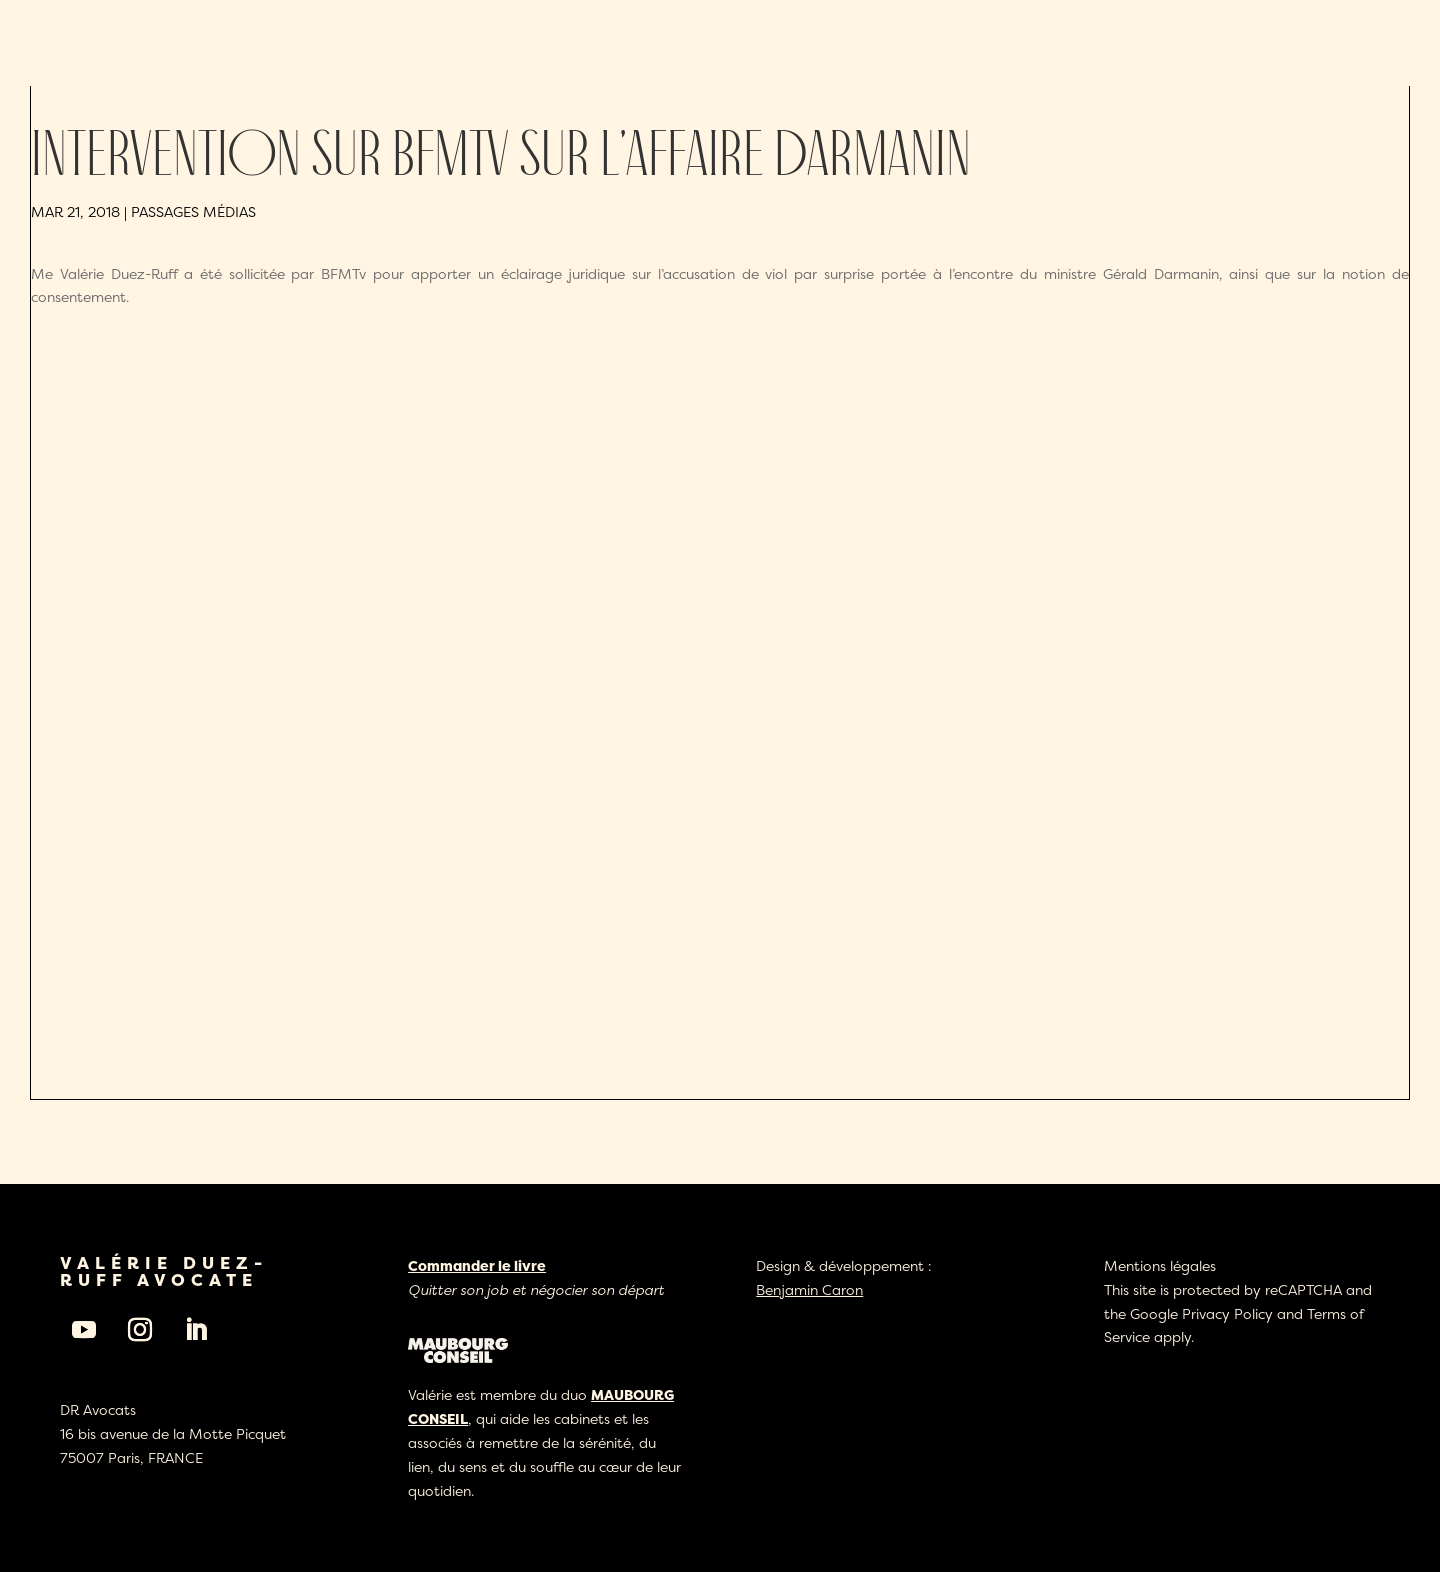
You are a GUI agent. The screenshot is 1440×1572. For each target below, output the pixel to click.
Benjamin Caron (809, 1289)
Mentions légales (1160, 1265)
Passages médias (193, 211)
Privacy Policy (1227, 1313)
